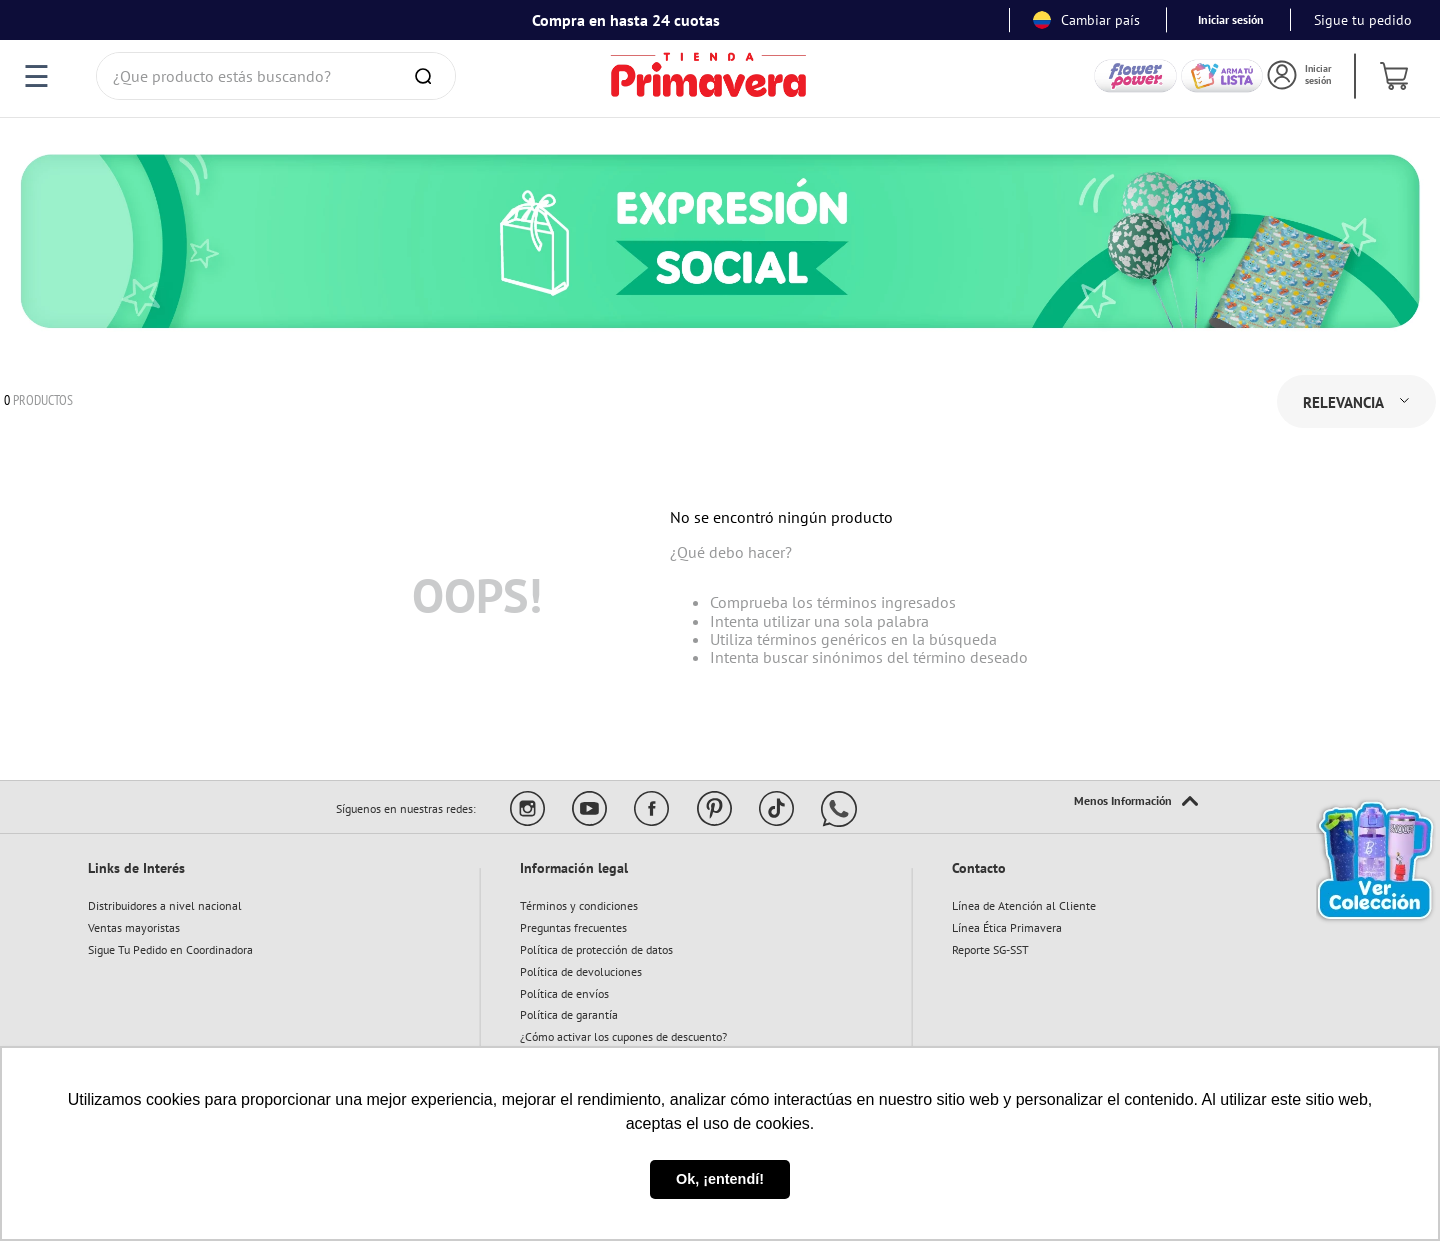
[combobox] (276, 76)
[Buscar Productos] (427, 76)
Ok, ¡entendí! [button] (720, 1179)
